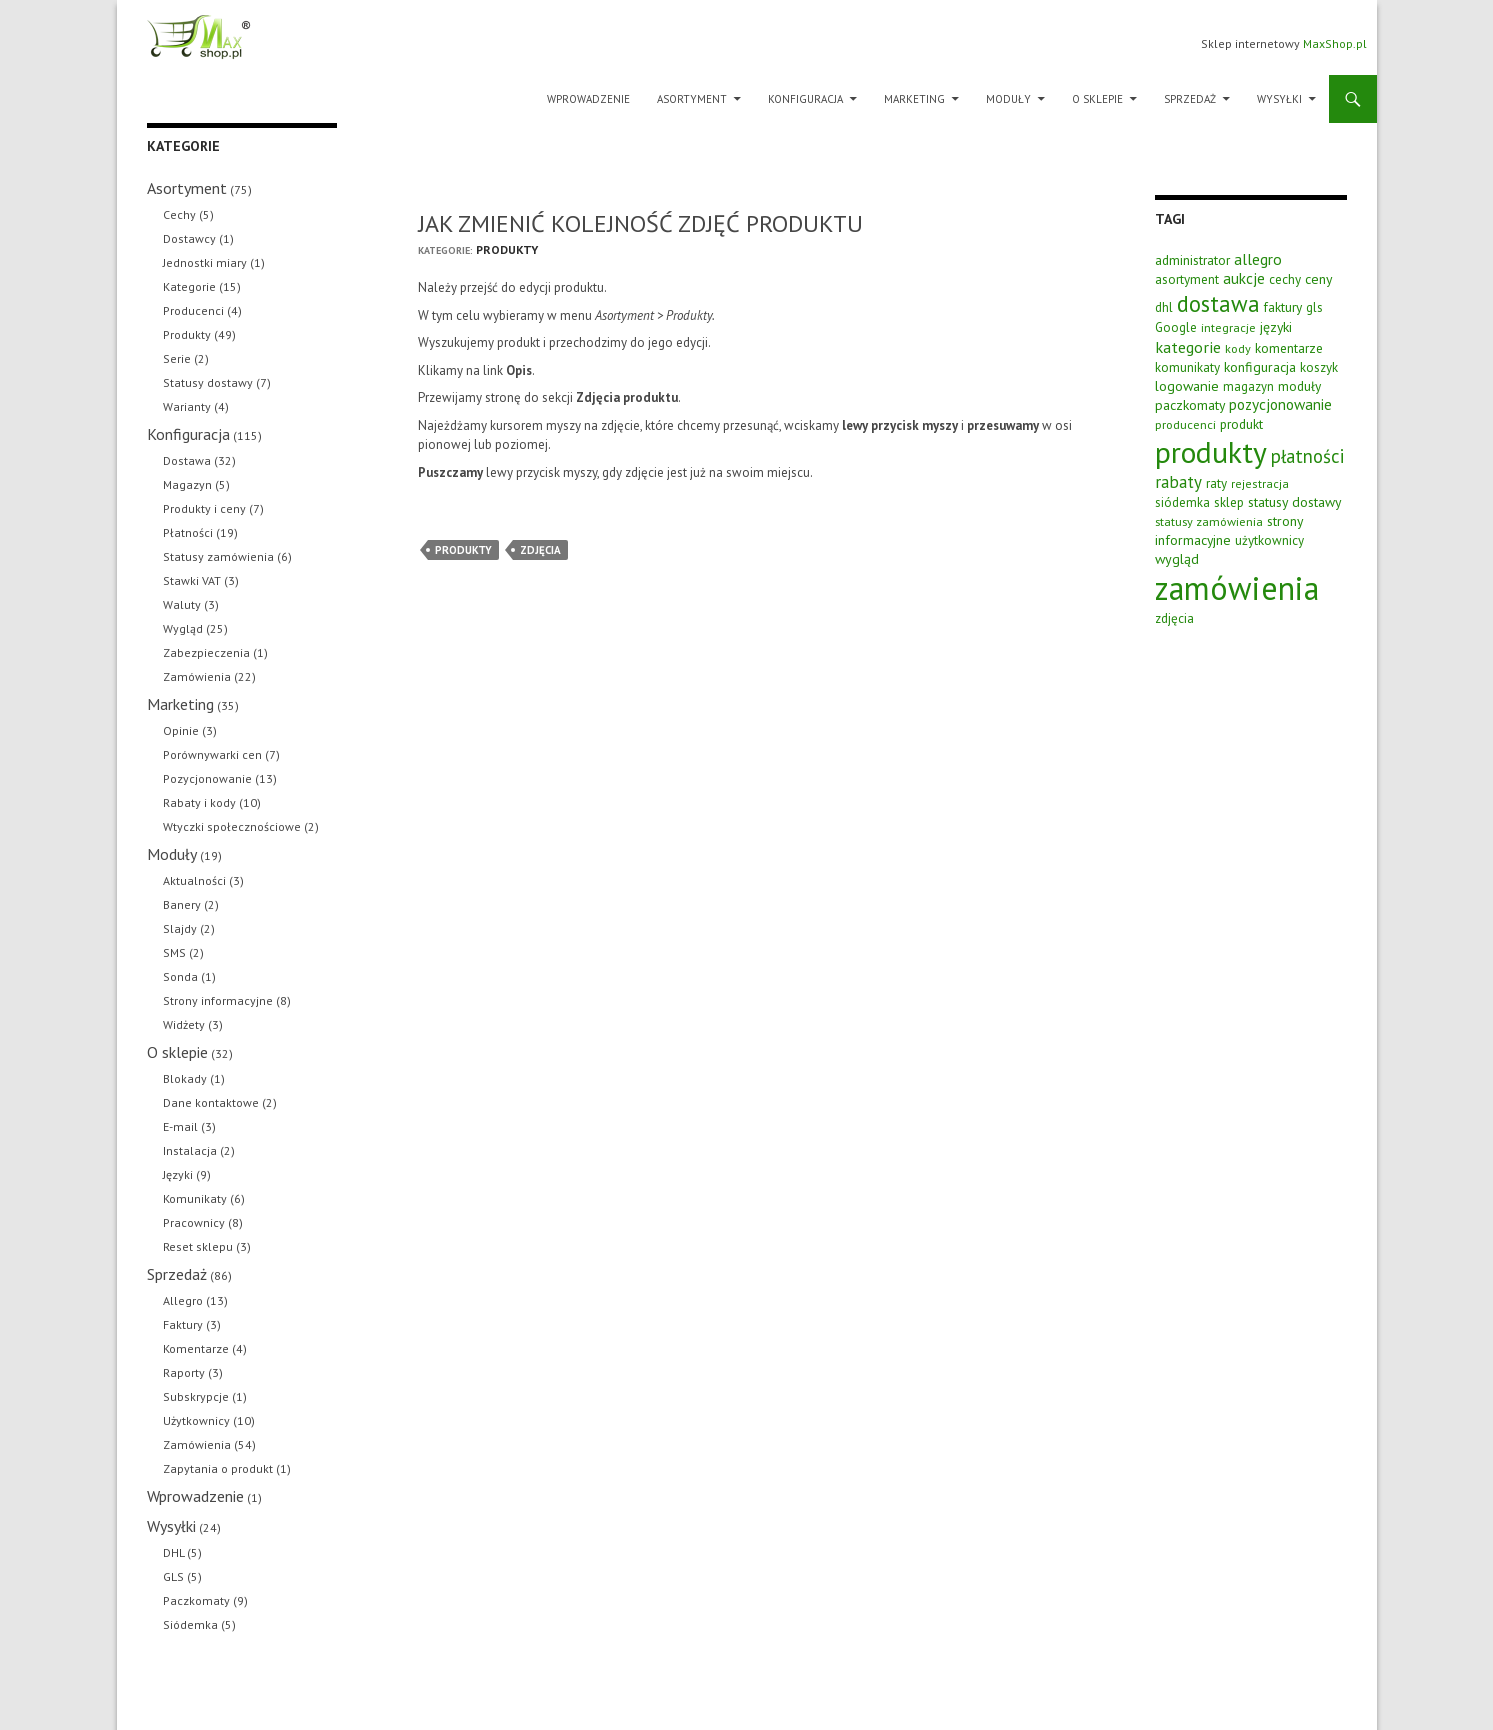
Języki (178, 1174)
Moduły (1008, 99)
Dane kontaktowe (211, 1102)
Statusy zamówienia (218, 556)
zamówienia (1237, 588)
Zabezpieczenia (206, 652)
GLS (173, 1576)
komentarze (1289, 348)
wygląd (1177, 558)
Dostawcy (189, 238)
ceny (1318, 279)
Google (1176, 327)
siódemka (1182, 502)
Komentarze (196, 1348)
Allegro (183, 1300)
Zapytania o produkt (218, 1468)
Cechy (179, 214)
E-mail (180, 1126)
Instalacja (190, 1150)
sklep (1229, 502)
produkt (1241, 424)
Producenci (193, 310)
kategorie (1188, 347)
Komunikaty (195, 1198)
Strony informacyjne (218, 1000)
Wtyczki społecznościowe (232, 826)
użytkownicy (1269, 540)
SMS (174, 952)
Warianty (187, 406)
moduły (1299, 386)
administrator (1192, 260)
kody (1238, 348)
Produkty (507, 249)
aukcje (1244, 278)
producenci (1185, 424)
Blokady (185, 1078)
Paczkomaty (196, 1600)
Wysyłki (1279, 99)
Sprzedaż (1190, 99)
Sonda (180, 976)
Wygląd (183, 628)
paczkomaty (1190, 405)
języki (1276, 327)
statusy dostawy (1294, 502)
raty (1216, 483)
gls (1314, 307)
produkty (463, 550)
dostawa (1218, 303)
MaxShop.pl (1335, 43)
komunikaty (1187, 367)
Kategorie (189, 286)
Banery (182, 904)
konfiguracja (1260, 367)
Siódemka (190, 1624)
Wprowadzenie (588, 99)
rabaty (1178, 482)
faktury (1283, 307)
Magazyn (187, 484)
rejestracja (1260, 483)
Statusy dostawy (208, 382)
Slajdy (180, 928)
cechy (1285, 279)
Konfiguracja (805, 99)
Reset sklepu (198, 1246)
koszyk (1319, 367)
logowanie (1187, 385)
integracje (1228, 327)
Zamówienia (197, 676)
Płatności (188, 532)
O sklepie (1097, 99)
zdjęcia (540, 550)
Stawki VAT (192, 580)
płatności (1307, 456)
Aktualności (194, 880)
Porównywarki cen (212, 754)
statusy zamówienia (1209, 521)
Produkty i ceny (204, 508)
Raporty (184, 1372)
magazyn (1248, 386)
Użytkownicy (196, 1420)
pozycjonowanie (1280, 404)
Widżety (184, 1024)
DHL (173, 1552)
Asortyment (692, 99)
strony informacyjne (1229, 530)
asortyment (1187, 279)
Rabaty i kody (199, 802)
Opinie (181, 730)
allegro (1258, 259)
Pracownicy (194, 1222)
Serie (177, 358)
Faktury (183, 1324)
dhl (1164, 307)
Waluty (182, 604)
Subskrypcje (196, 1396)
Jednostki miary (205, 262)
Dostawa (187, 460)
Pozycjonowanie (207, 778)
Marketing (914, 99)
